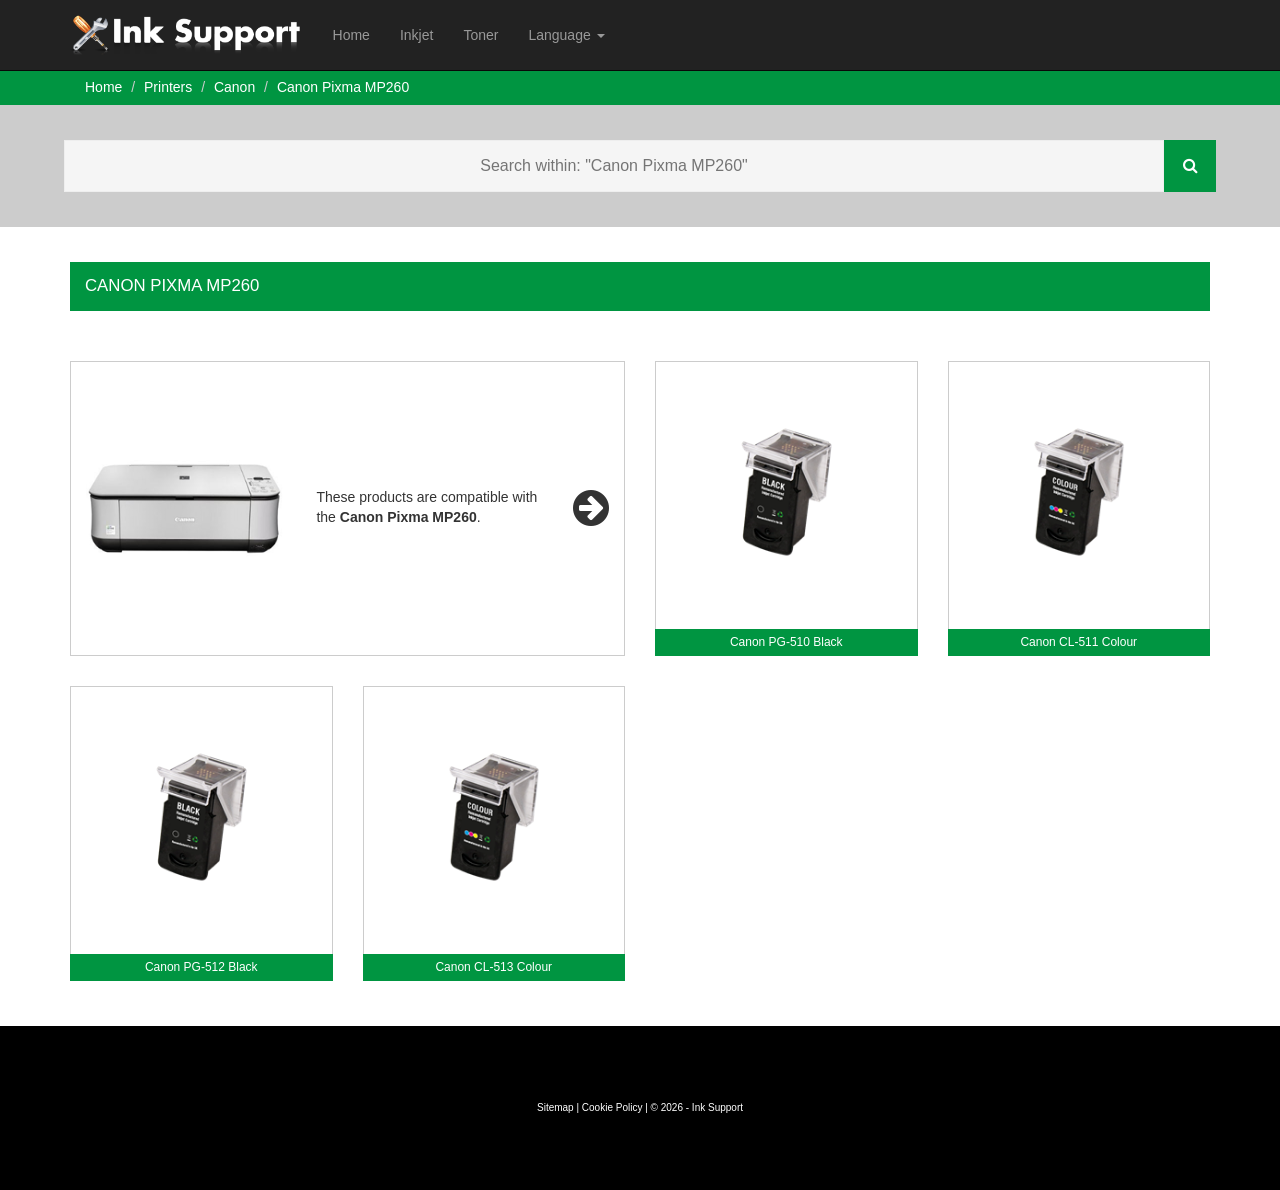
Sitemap (555, 1107)
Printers (168, 87)
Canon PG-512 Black (201, 967)
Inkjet (416, 35)
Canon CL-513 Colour (493, 967)
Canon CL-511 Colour (1078, 642)
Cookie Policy (612, 1107)
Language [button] (566, 35)
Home (351, 35)
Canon (234, 87)
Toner (480, 35)
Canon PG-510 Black (786, 642)
